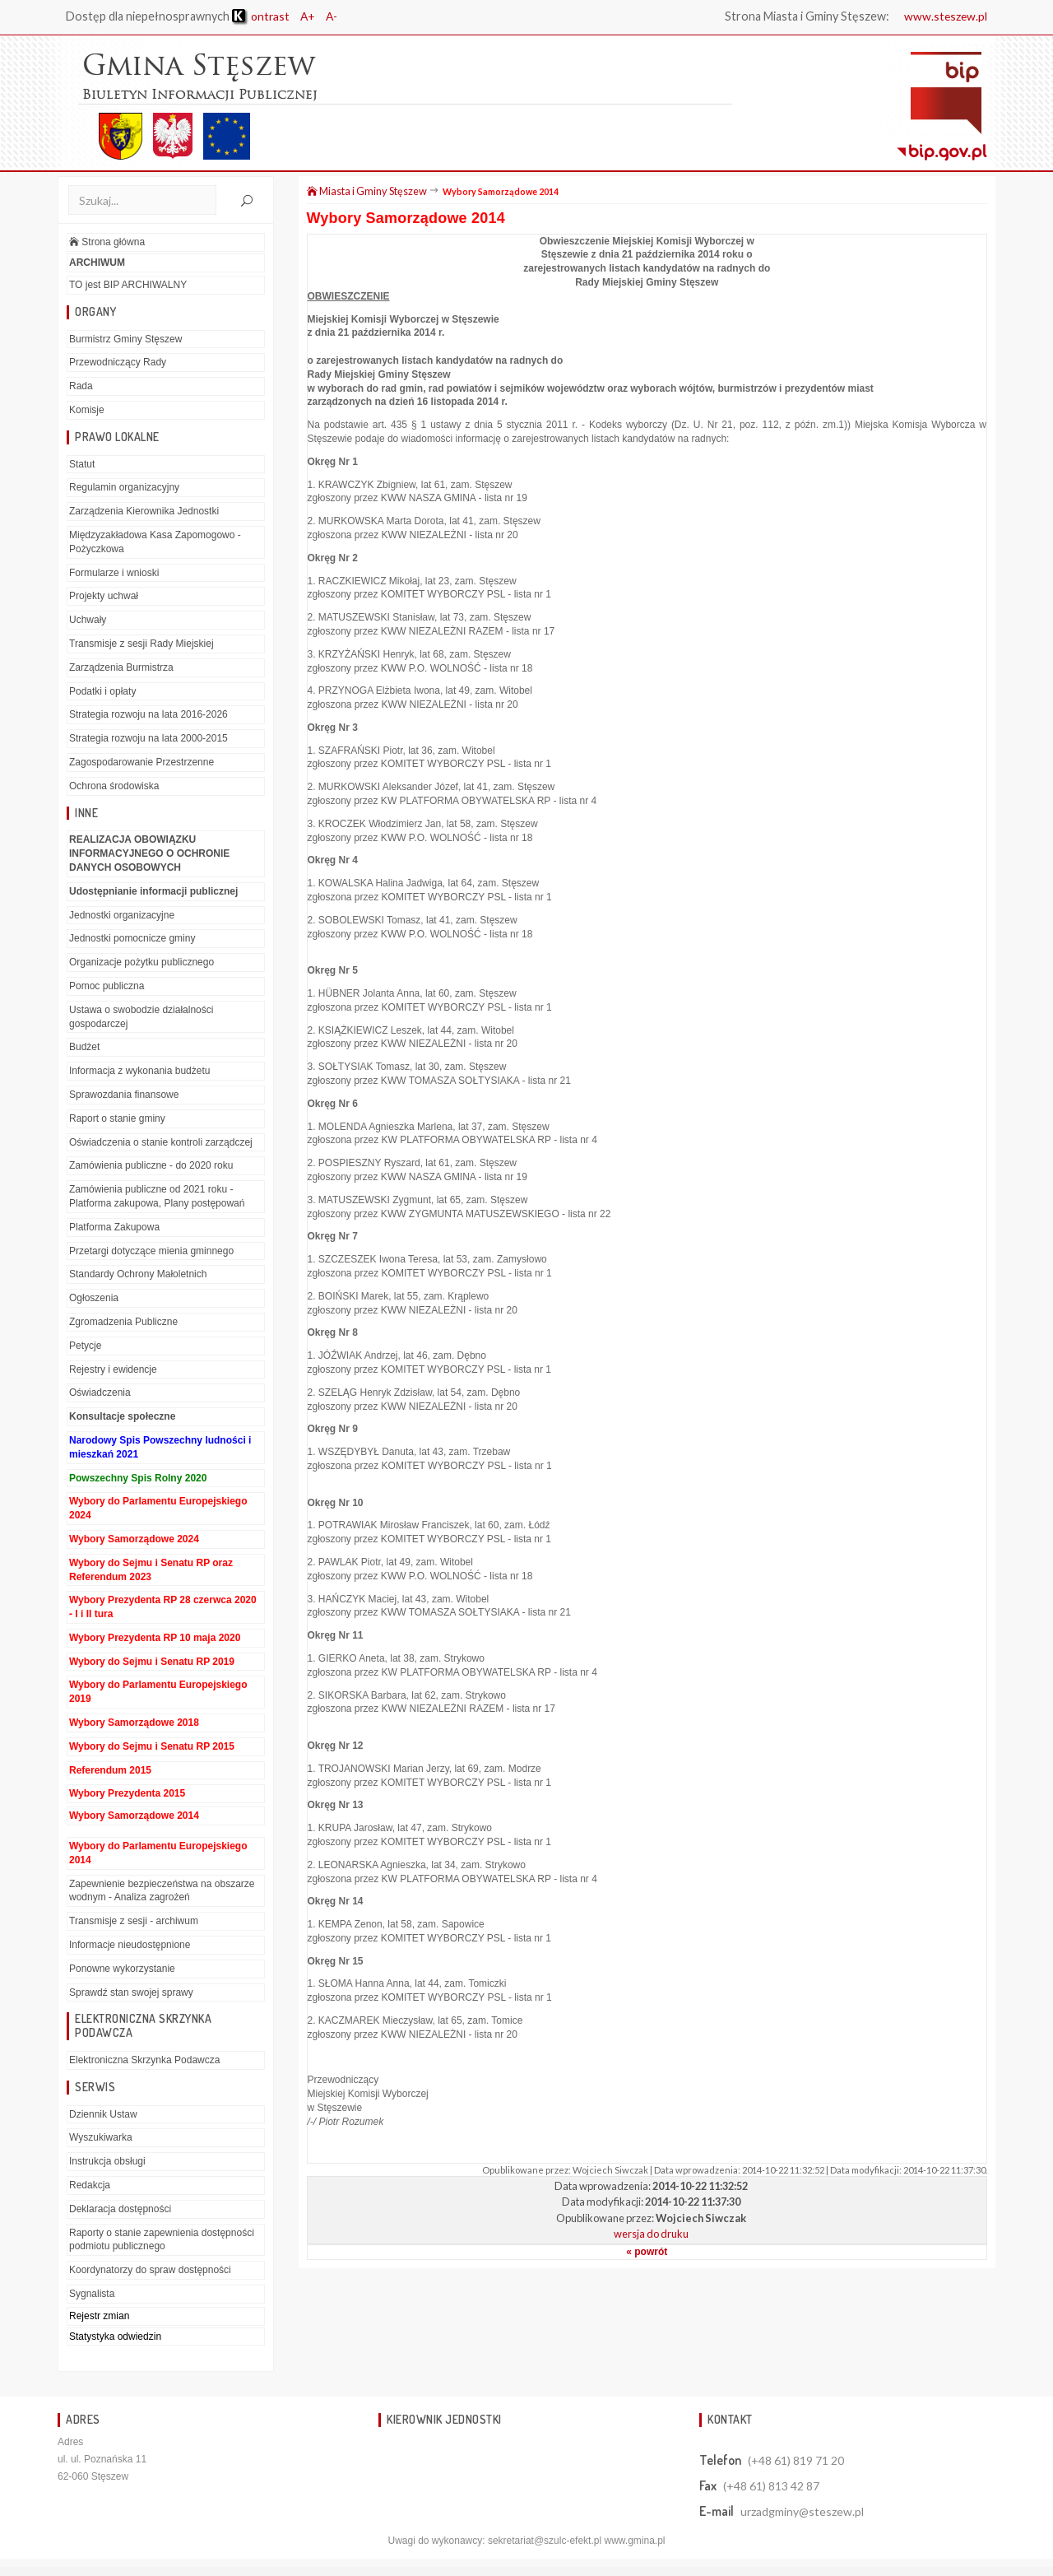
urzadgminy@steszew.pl (802, 2512)
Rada (81, 387)
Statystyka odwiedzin (115, 2336)
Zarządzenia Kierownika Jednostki (144, 512)
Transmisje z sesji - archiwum (133, 1921)
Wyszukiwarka (100, 2138)
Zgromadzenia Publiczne (123, 1322)
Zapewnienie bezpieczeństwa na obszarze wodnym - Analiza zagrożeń (161, 1891)
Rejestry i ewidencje (113, 1369)
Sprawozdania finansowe (124, 1095)
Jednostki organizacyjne (121, 915)
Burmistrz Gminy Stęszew (125, 339)
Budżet (84, 1047)
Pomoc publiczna (106, 987)
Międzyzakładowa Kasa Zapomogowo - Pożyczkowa (155, 543)
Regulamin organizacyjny (124, 488)
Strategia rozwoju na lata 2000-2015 (148, 739)
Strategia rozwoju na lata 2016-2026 (148, 715)
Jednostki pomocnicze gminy (132, 939)
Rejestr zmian (99, 2317)
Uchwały (87, 620)
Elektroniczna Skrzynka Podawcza (144, 2061)
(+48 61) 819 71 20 (796, 2461)
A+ (310, 16)
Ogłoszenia (93, 1298)
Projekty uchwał (103, 596)
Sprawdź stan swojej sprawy (131, 1992)
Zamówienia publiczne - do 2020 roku (151, 1166)
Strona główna (107, 243)
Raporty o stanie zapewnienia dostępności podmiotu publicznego (161, 2240)
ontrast (262, 16)
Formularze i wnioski (114, 573)
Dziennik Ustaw (103, 2114)
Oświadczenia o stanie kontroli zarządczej (161, 1142)
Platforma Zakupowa (114, 1227)
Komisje (86, 410)
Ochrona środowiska (114, 787)
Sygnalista (91, 2294)
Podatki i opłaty (102, 691)
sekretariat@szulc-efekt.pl (544, 2541)
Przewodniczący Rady (117, 363)
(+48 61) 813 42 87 (771, 2487)
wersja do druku (651, 2233)
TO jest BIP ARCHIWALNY (128, 285)
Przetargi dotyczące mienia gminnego (151, 1251)
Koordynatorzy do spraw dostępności (150, 2270)
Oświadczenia (100, 1393)
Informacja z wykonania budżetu (139, 1071)
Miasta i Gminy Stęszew (367, 191)
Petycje (85, 1345)
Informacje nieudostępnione (129, 1945)
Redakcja (89, 2186)
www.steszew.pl (944, 16)
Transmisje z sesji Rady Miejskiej (141, 644)
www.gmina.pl (634, 2541)
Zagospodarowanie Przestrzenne (141, 763)
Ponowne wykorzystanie (122, 1969)
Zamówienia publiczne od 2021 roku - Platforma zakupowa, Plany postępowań (156, 1197)
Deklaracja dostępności (120, 2210)
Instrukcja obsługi (107, 2162)
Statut (82, 464)
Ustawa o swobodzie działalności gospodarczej (141, 1017)
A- (335, 16)
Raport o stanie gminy (117, 1118)
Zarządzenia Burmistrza (121, 668)
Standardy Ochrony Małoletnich (137, 1275)
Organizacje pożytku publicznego (141, 963)
